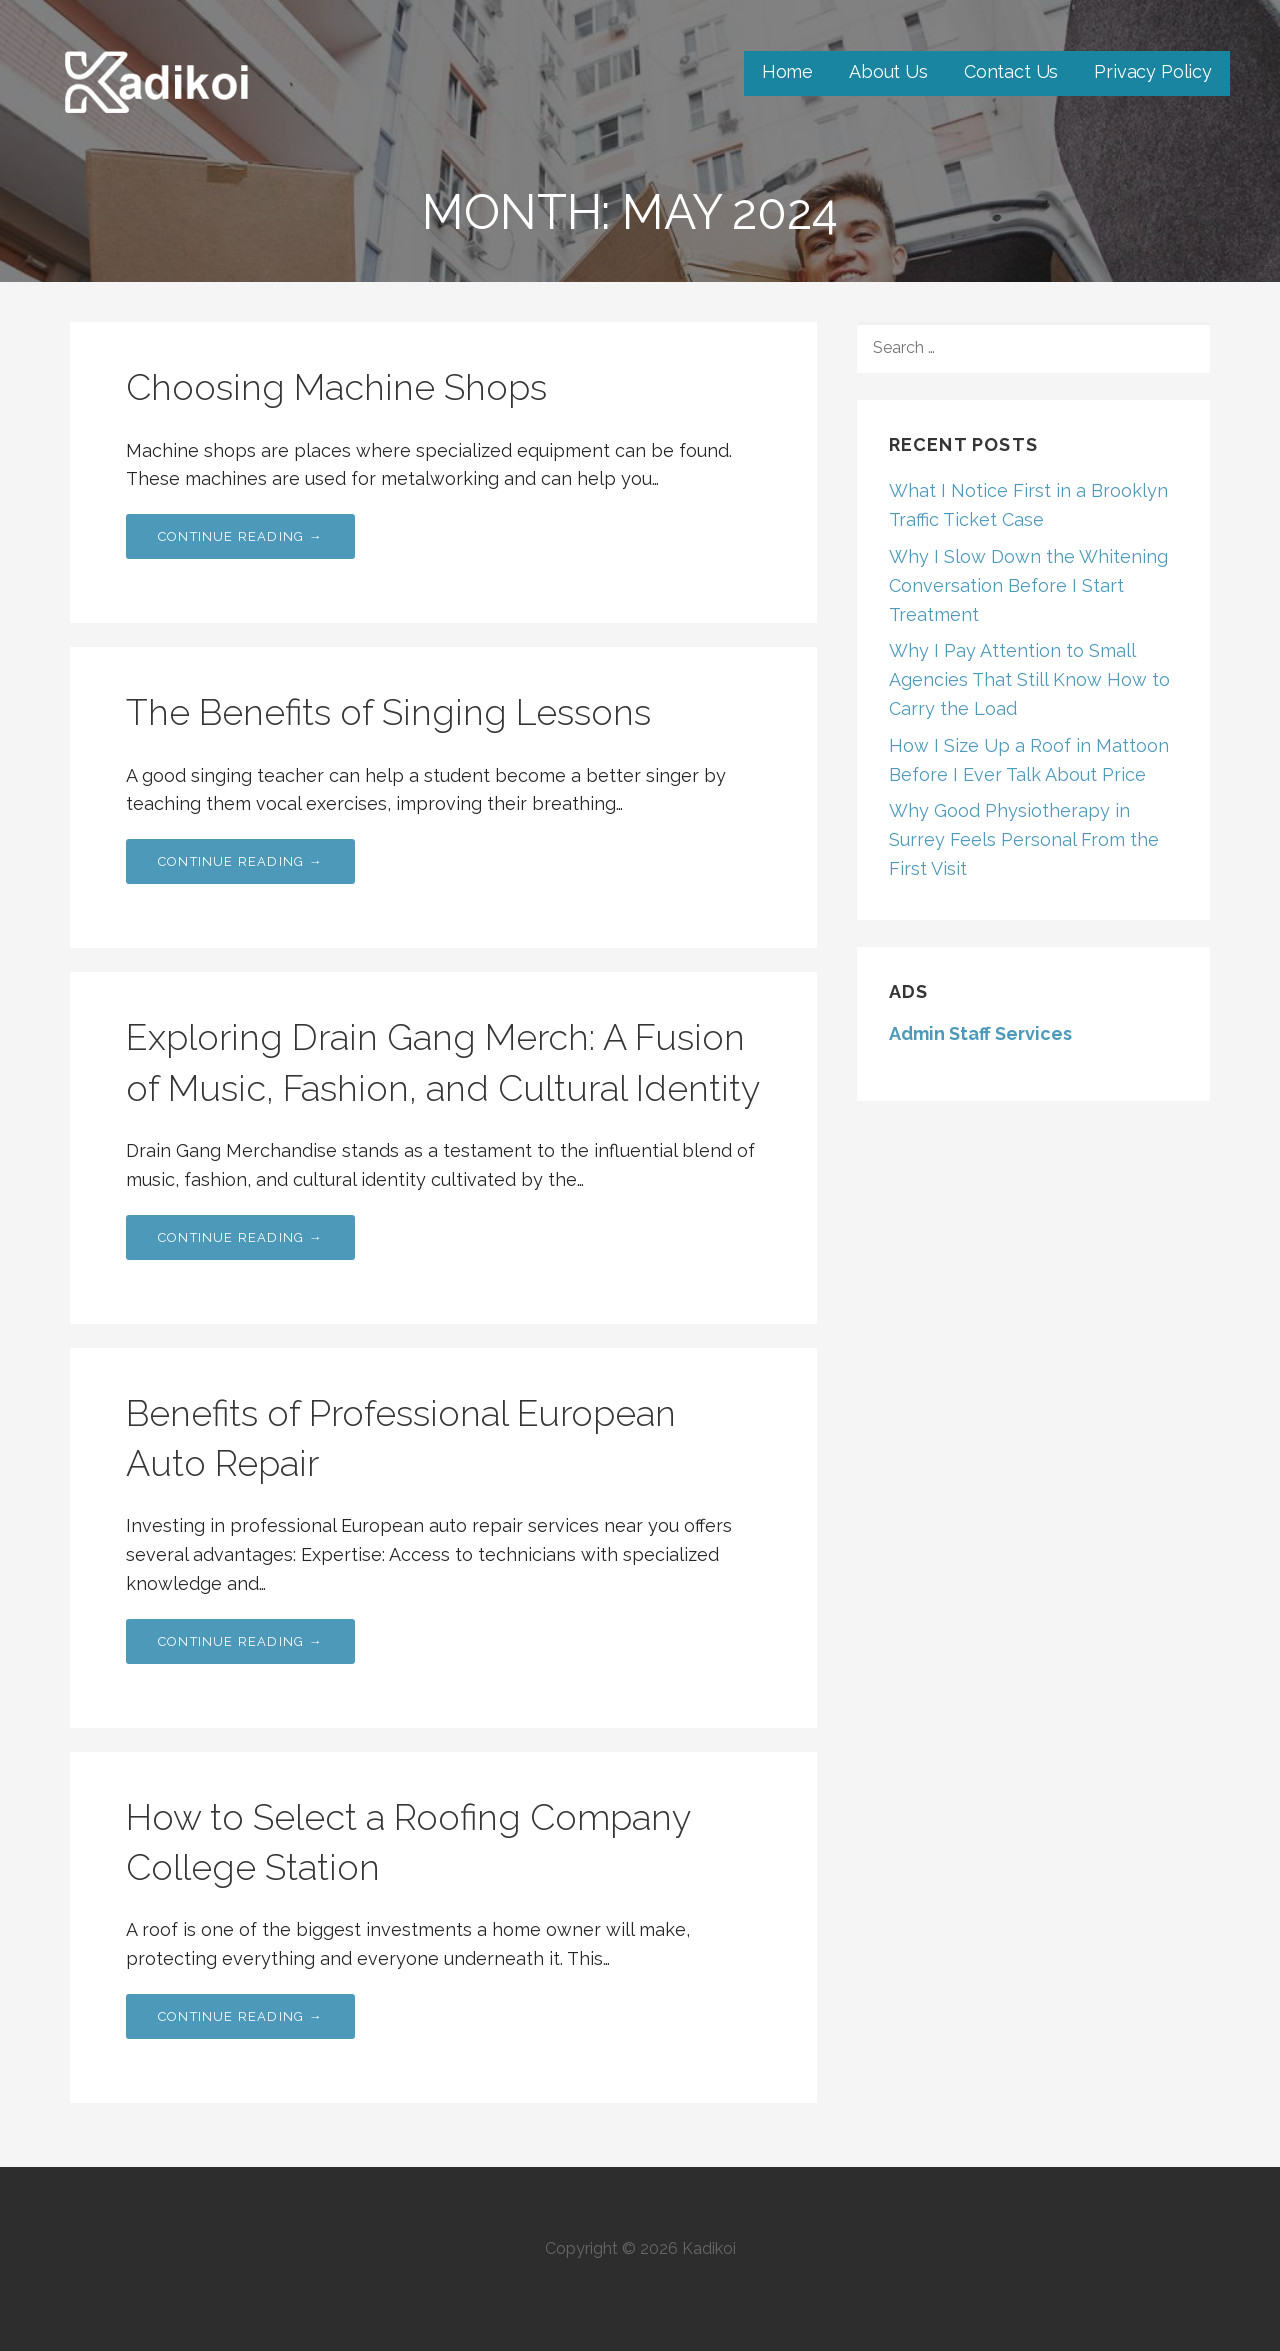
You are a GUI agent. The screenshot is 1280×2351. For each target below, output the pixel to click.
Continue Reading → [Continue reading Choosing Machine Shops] (240, 536)
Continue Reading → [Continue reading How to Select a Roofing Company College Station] (240, 2016)
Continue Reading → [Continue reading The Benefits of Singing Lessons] (240, 861)
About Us (888, 71)
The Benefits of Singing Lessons (388, 712)
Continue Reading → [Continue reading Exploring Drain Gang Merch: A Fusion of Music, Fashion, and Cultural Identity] (240, 1237)
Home (787, 71)
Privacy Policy (1153, 71)
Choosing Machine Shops (336, 387)
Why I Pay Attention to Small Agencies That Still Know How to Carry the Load (1029, 679)
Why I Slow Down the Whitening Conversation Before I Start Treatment (1028, 585)
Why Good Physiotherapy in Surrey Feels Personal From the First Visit (1024, 839)
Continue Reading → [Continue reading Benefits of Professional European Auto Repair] (240, 1641)
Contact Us (1011, 71)
